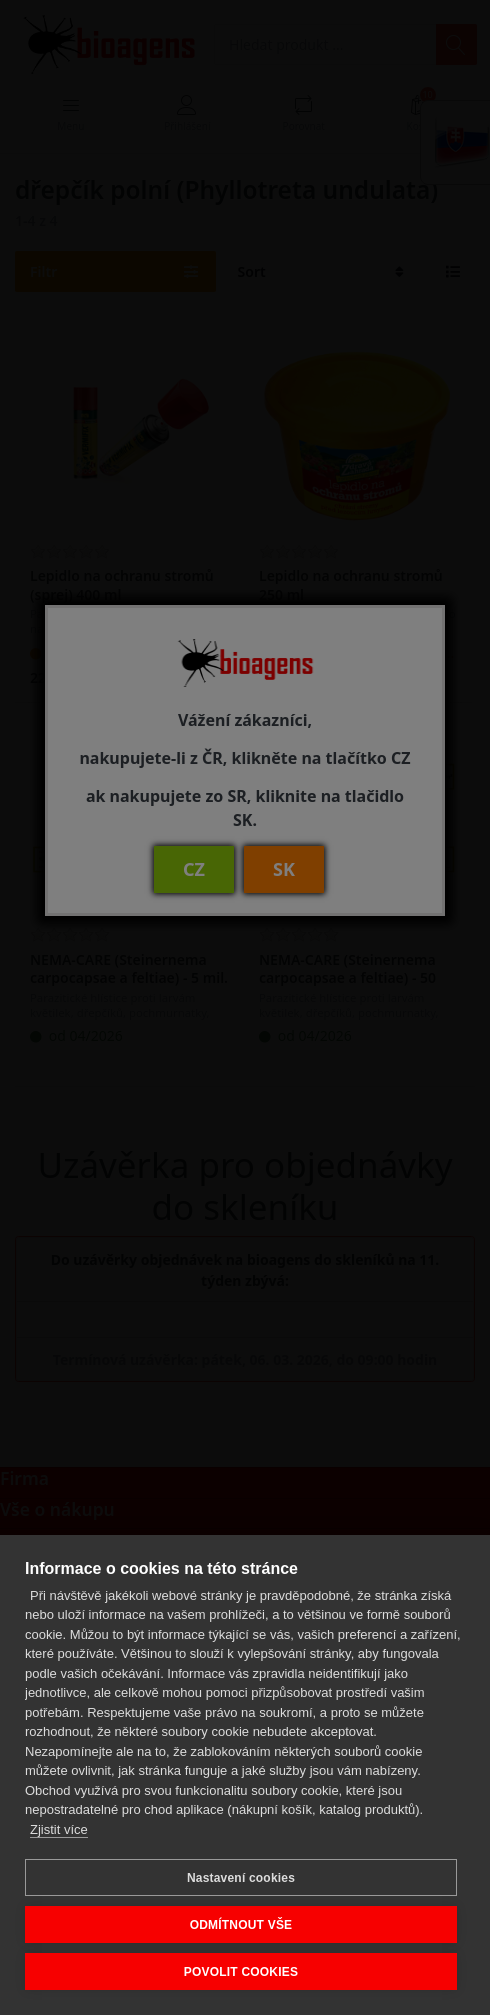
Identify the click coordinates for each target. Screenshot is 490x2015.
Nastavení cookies (241, 1878)
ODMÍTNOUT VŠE (241, 1925)
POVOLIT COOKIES (241, 1972)
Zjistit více (59, 1829)
